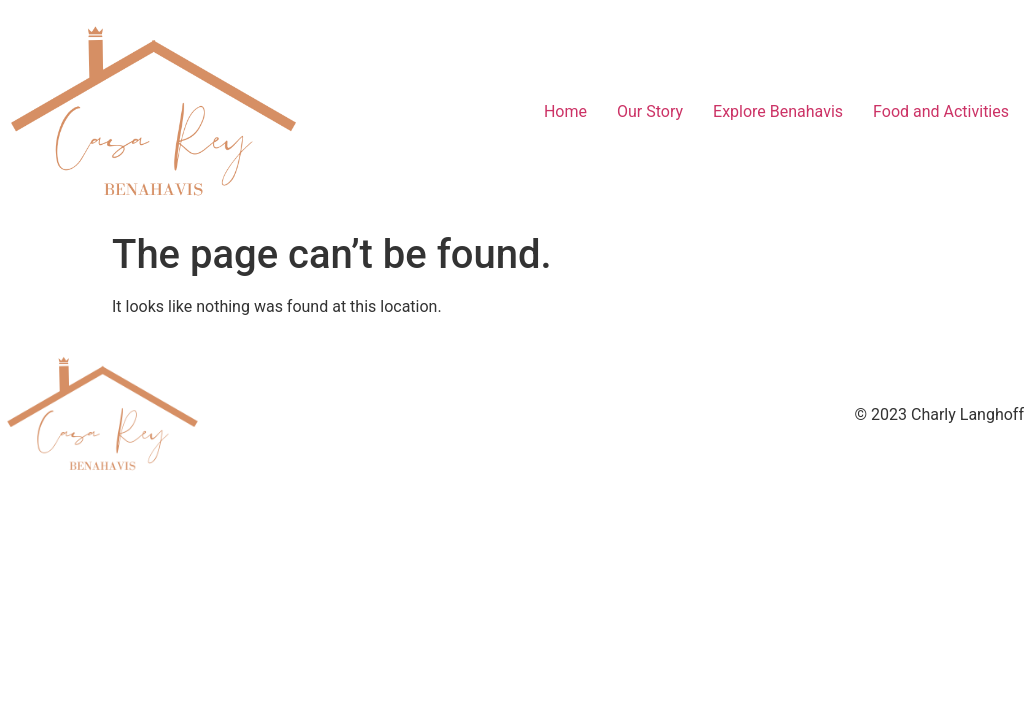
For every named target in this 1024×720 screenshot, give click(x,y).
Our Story (650, 111)
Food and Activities (941, 111)
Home (565, 111)
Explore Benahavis (778, 111)
